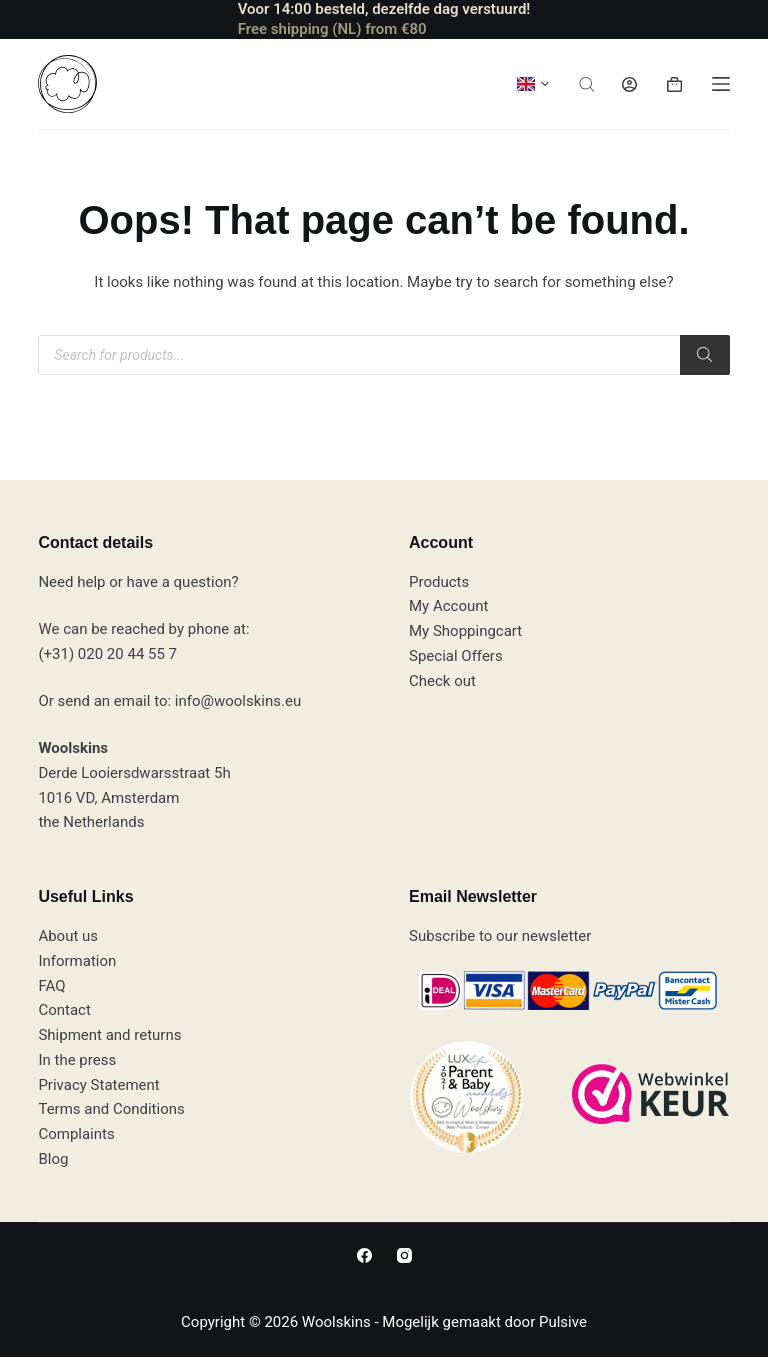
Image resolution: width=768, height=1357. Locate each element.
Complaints (76, 1134)
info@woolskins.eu (238, 701)
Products (439, 582)
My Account (448, 606)
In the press (77, 1060)
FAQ (51, 986)
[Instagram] (404, 1255)
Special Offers (456, 656)
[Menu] (721, 84)
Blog (53, 1159)
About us (68, 936)
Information (77, 961)
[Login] (629, 84)
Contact (64, 1010)
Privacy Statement (98, 1085)
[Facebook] (364, 1255)
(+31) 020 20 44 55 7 (107, 654)
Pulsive (563, 1322)
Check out (442, 681)
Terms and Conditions (111, 1109)
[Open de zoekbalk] (587, 84)
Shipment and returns (109, 1035)
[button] (533, 84)
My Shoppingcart (465, 631)
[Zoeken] (705, 355)
